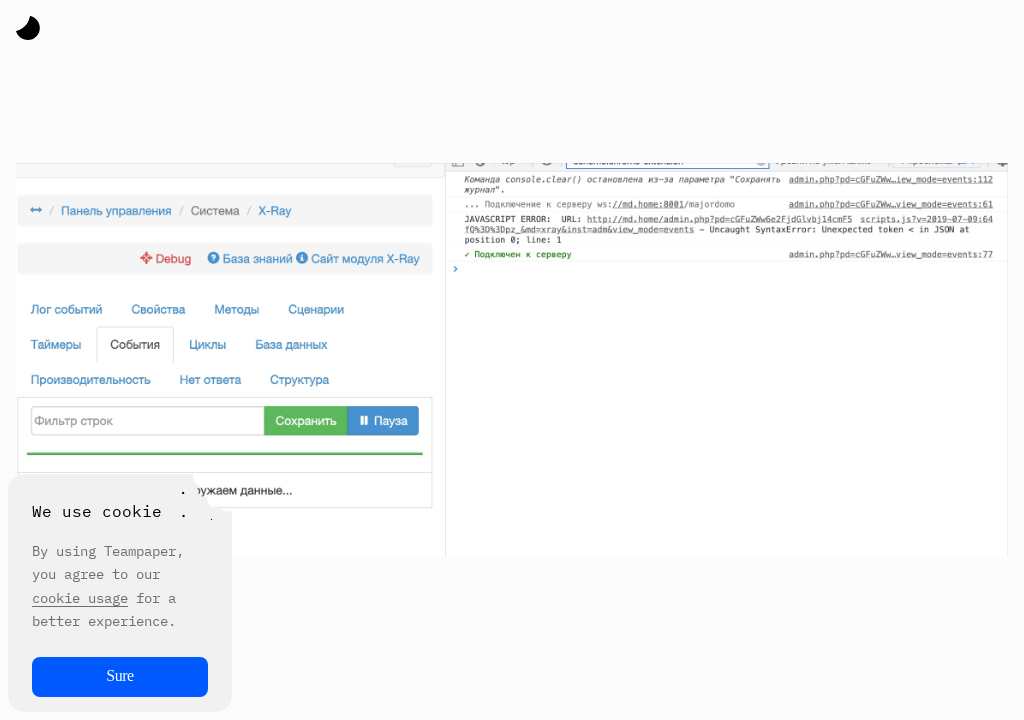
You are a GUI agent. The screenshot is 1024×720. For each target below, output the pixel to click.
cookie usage (80, 598)
